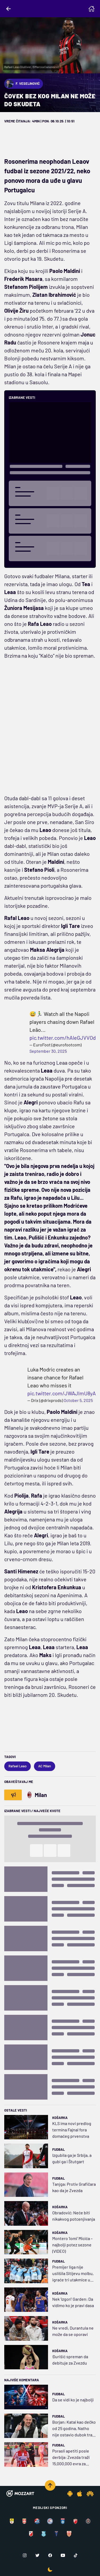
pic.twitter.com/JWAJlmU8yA (61, 1393)
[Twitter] (37, 2555)
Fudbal (58, 2149)
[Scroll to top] (50, 2485)
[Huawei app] (90, 2493)
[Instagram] (24, 2555)
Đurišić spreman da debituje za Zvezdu (70, 2359)
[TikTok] (75, 2555)
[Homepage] (91, 8)
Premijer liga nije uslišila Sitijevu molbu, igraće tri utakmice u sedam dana (73, 2273)
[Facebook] (50, 2555)
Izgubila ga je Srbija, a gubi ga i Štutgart (72, 2158)
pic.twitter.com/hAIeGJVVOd (62, 1037)
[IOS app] (79, 2494)
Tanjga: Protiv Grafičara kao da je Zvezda (74, 2187)
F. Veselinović (22, 83)
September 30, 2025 (48, 1051)
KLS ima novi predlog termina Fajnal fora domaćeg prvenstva (71, 2130)
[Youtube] (63, 2555)
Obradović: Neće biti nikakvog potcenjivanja (73, 2215)
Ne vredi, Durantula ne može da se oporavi (73, 2331)
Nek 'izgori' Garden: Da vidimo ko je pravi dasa (73, 2302)
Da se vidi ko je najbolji (73, 2399)
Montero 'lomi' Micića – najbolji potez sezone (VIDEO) (72, 2245)
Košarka (60, 2117)
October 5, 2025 (78, 1400)
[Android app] (70, 2493)
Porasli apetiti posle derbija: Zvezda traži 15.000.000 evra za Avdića (71, 2457)
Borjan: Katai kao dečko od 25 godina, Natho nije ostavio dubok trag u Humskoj (74, 2428)
